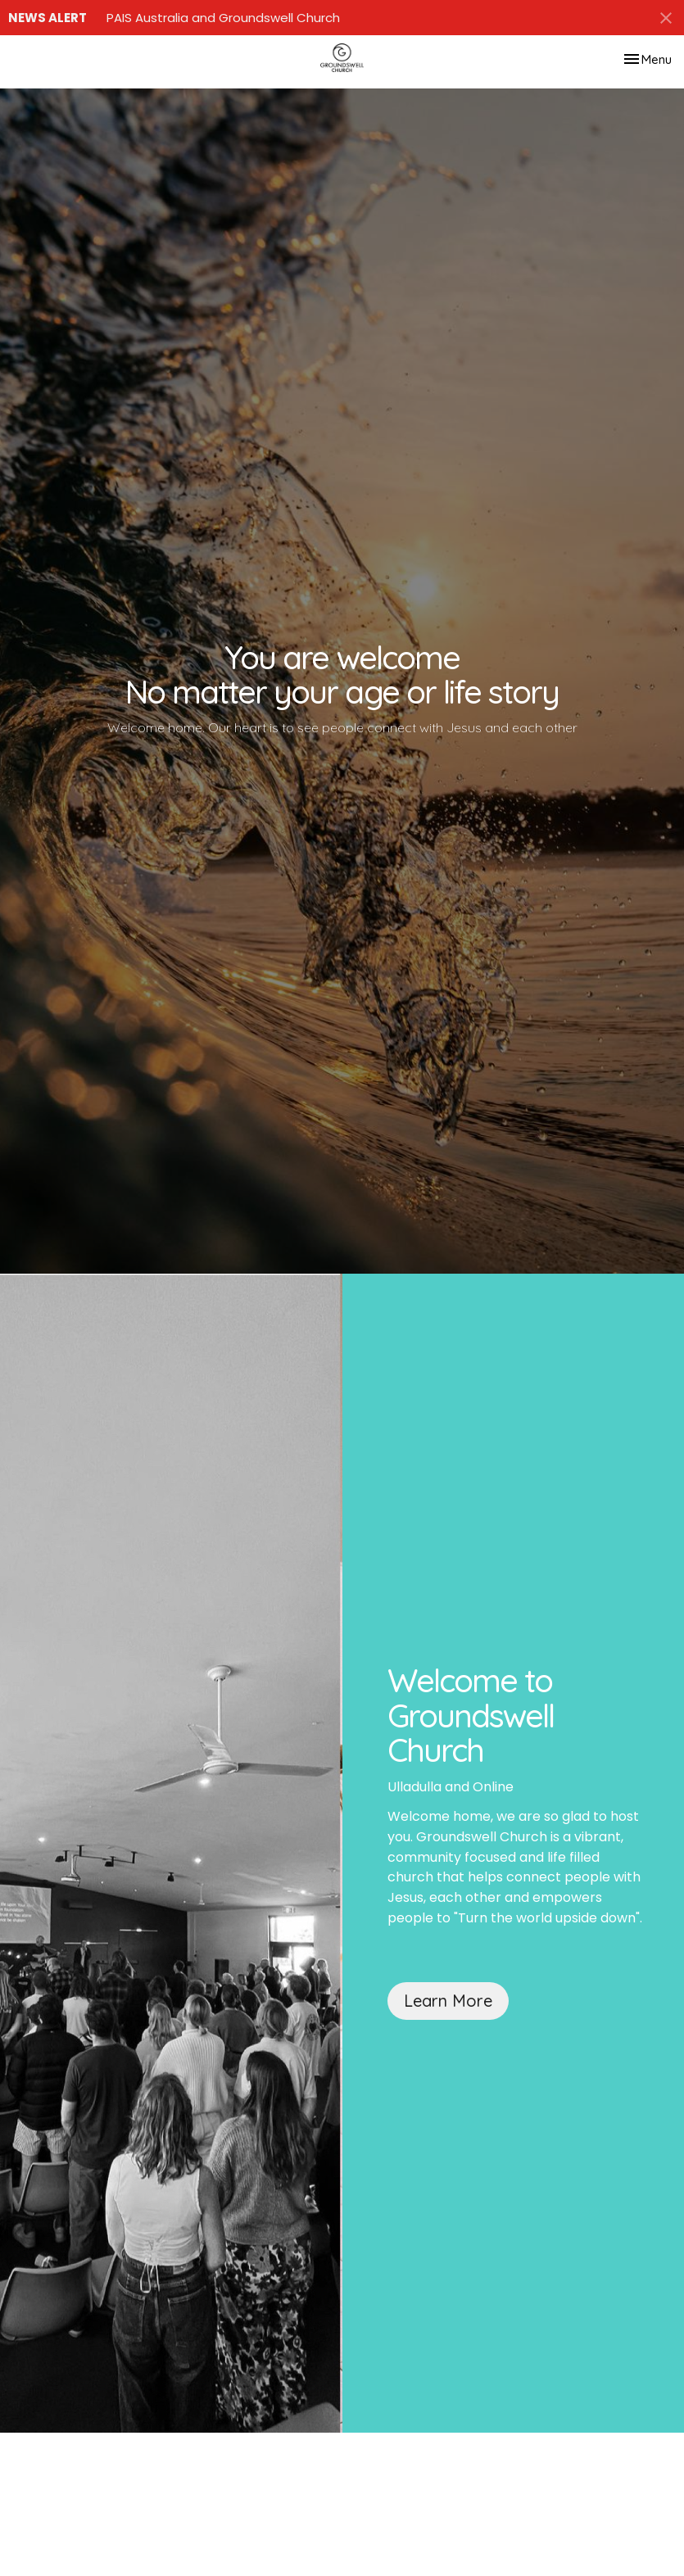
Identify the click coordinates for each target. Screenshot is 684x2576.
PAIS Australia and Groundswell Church (223, 17)
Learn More (448, 2000)
